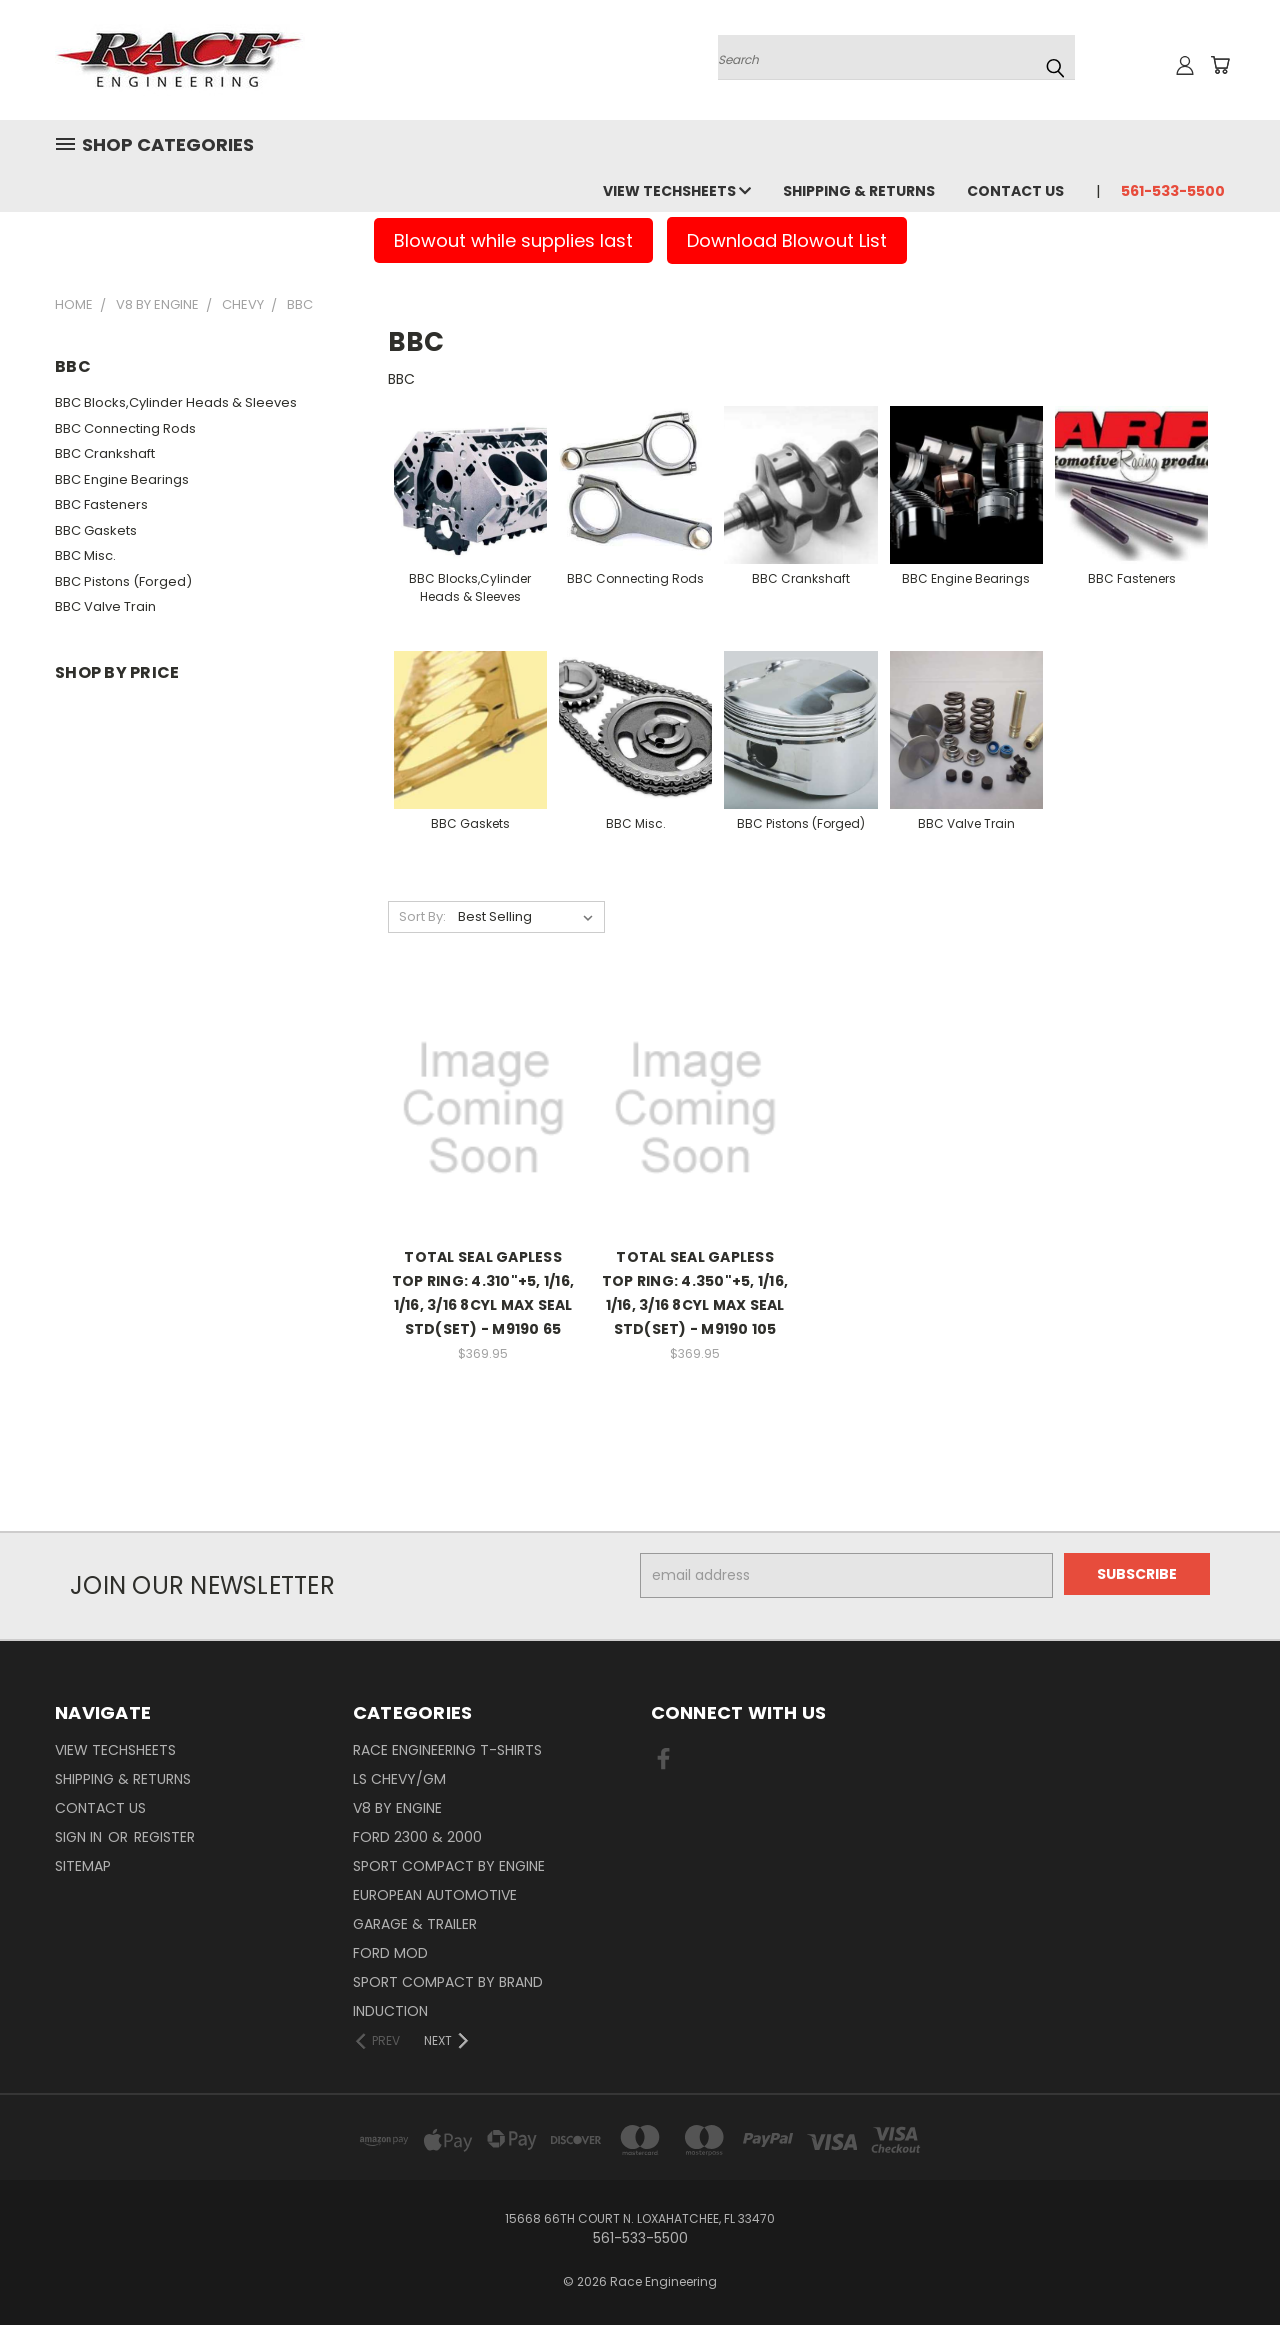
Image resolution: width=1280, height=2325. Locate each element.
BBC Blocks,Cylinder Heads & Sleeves (176, 402)
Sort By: (422, 916)
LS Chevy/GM (399, 1779)
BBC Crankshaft (105, 453)
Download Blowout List (787, 240)
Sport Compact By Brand (448, 1982)
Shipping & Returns (859, 191)
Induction (390, 2011)
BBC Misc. (85, 555)
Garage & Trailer (415, 1924)
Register (164, 1837)
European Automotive (435, 1895)
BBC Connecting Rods (125, 428)
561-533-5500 (1173, 191)
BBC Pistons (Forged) (123, 581)
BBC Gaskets (96, 530)
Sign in (80, 1837)
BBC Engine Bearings (122, 479)
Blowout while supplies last (513, 240)
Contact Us (1015, 191)
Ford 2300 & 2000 (417, 1837)
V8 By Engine (397, 1808)
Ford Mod (390, 1953)
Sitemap (83, 1866)
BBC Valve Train (105, 606)
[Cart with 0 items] (1220, 65)
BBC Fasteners (101, 504)
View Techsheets (677, 191)
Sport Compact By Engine (449, 1866)
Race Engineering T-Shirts (447, 1750)
